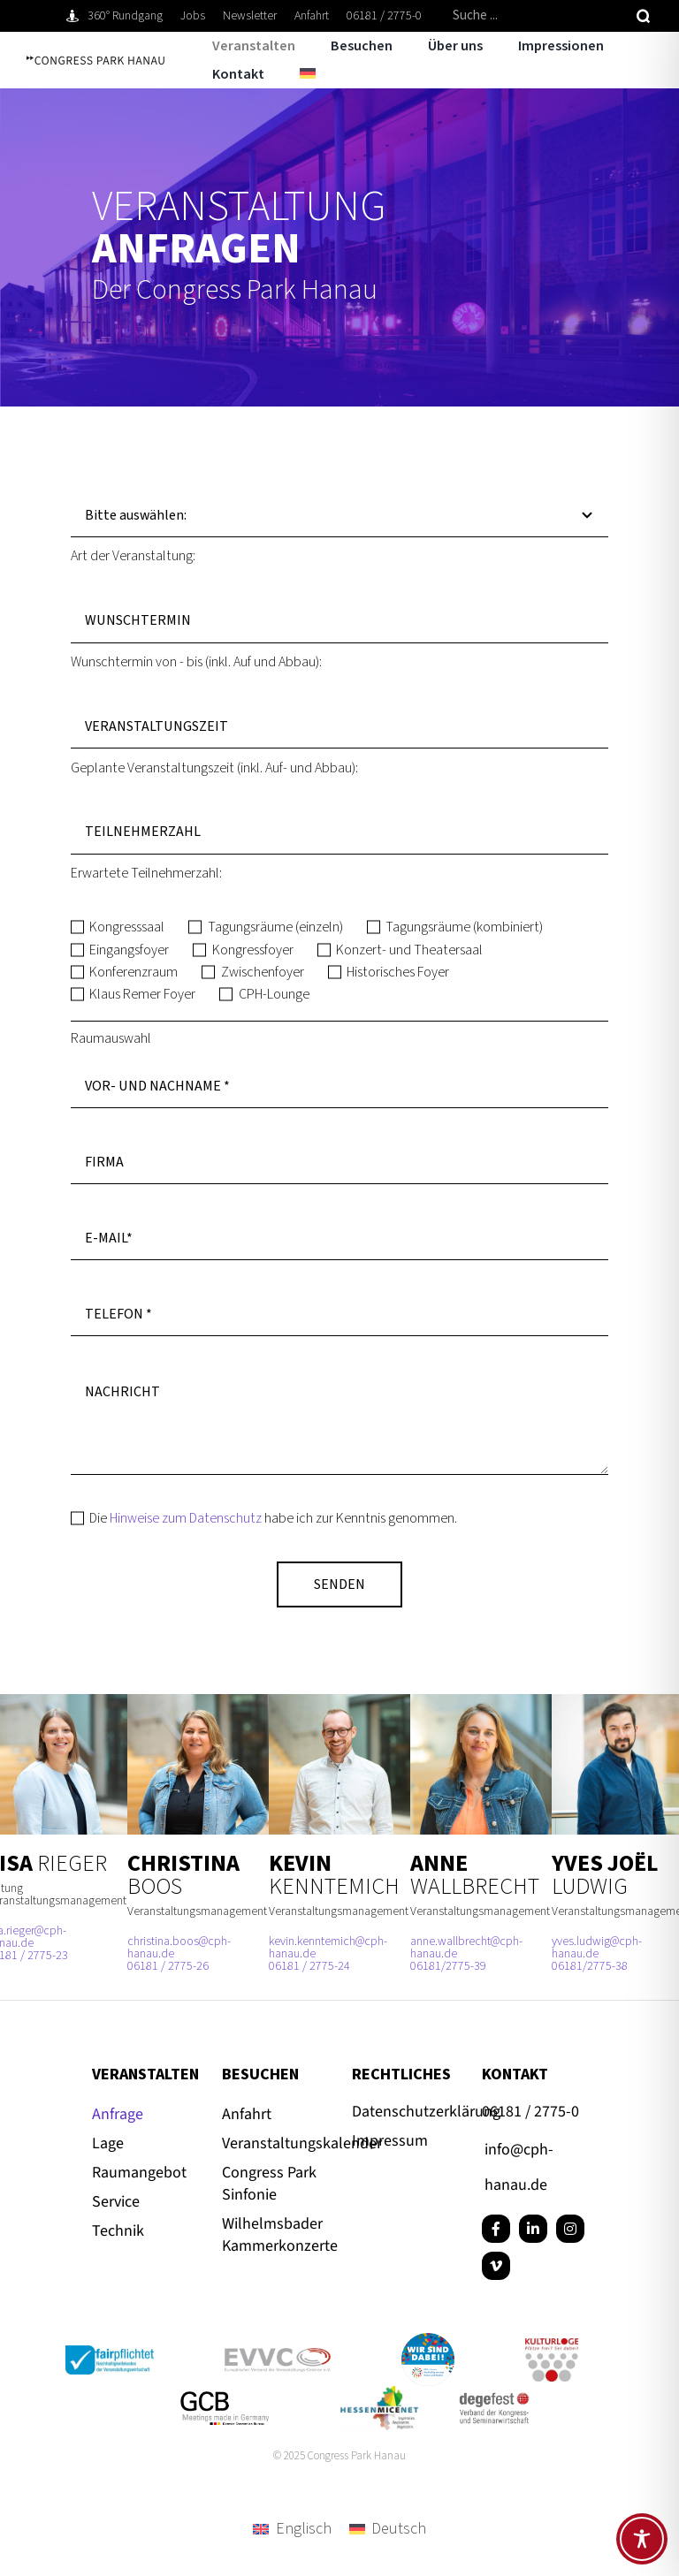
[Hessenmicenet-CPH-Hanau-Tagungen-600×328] (379, 2393)
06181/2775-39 (448, 1966)
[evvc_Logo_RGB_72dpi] (278, 2355)
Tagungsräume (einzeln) (275, 927)
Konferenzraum (133, 972)
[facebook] (496, 2229)
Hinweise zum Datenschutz (186, 1518)
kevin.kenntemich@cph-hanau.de (328, 1948)
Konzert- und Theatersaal (409, 950)
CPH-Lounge (274, 994)
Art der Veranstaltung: (133, 556)
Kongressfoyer (253, 950)
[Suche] (643, 16)
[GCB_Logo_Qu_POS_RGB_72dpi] (224, 2399)
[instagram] (570, 2229)
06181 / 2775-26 (168, 1966)
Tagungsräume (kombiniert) (464, 927)
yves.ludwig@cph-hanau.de (597, 1948)
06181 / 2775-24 (309, 1966)
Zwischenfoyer (262, 972)
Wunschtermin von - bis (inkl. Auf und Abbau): (196, 662)
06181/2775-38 (590, 1966)
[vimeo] (496, 2266)
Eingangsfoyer (129, 950)
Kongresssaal (126, 927)
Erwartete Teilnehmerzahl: (146, 873)
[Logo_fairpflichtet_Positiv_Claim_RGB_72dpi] (109, 2353)
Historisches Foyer (398, 972)
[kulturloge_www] (551, 2346)
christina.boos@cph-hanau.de (179, 1948)
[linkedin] (533, 2229)
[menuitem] (290, 74)
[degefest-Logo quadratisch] (494, 2395)
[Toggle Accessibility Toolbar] (642, 2539)
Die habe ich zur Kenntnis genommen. (273, 1518)
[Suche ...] (537, 16)
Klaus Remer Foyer (142, 994)
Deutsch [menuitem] (398, 2529)
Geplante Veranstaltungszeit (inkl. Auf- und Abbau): (214, 768)
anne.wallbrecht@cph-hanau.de (466, 1948)
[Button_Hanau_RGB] (427, 2340)
